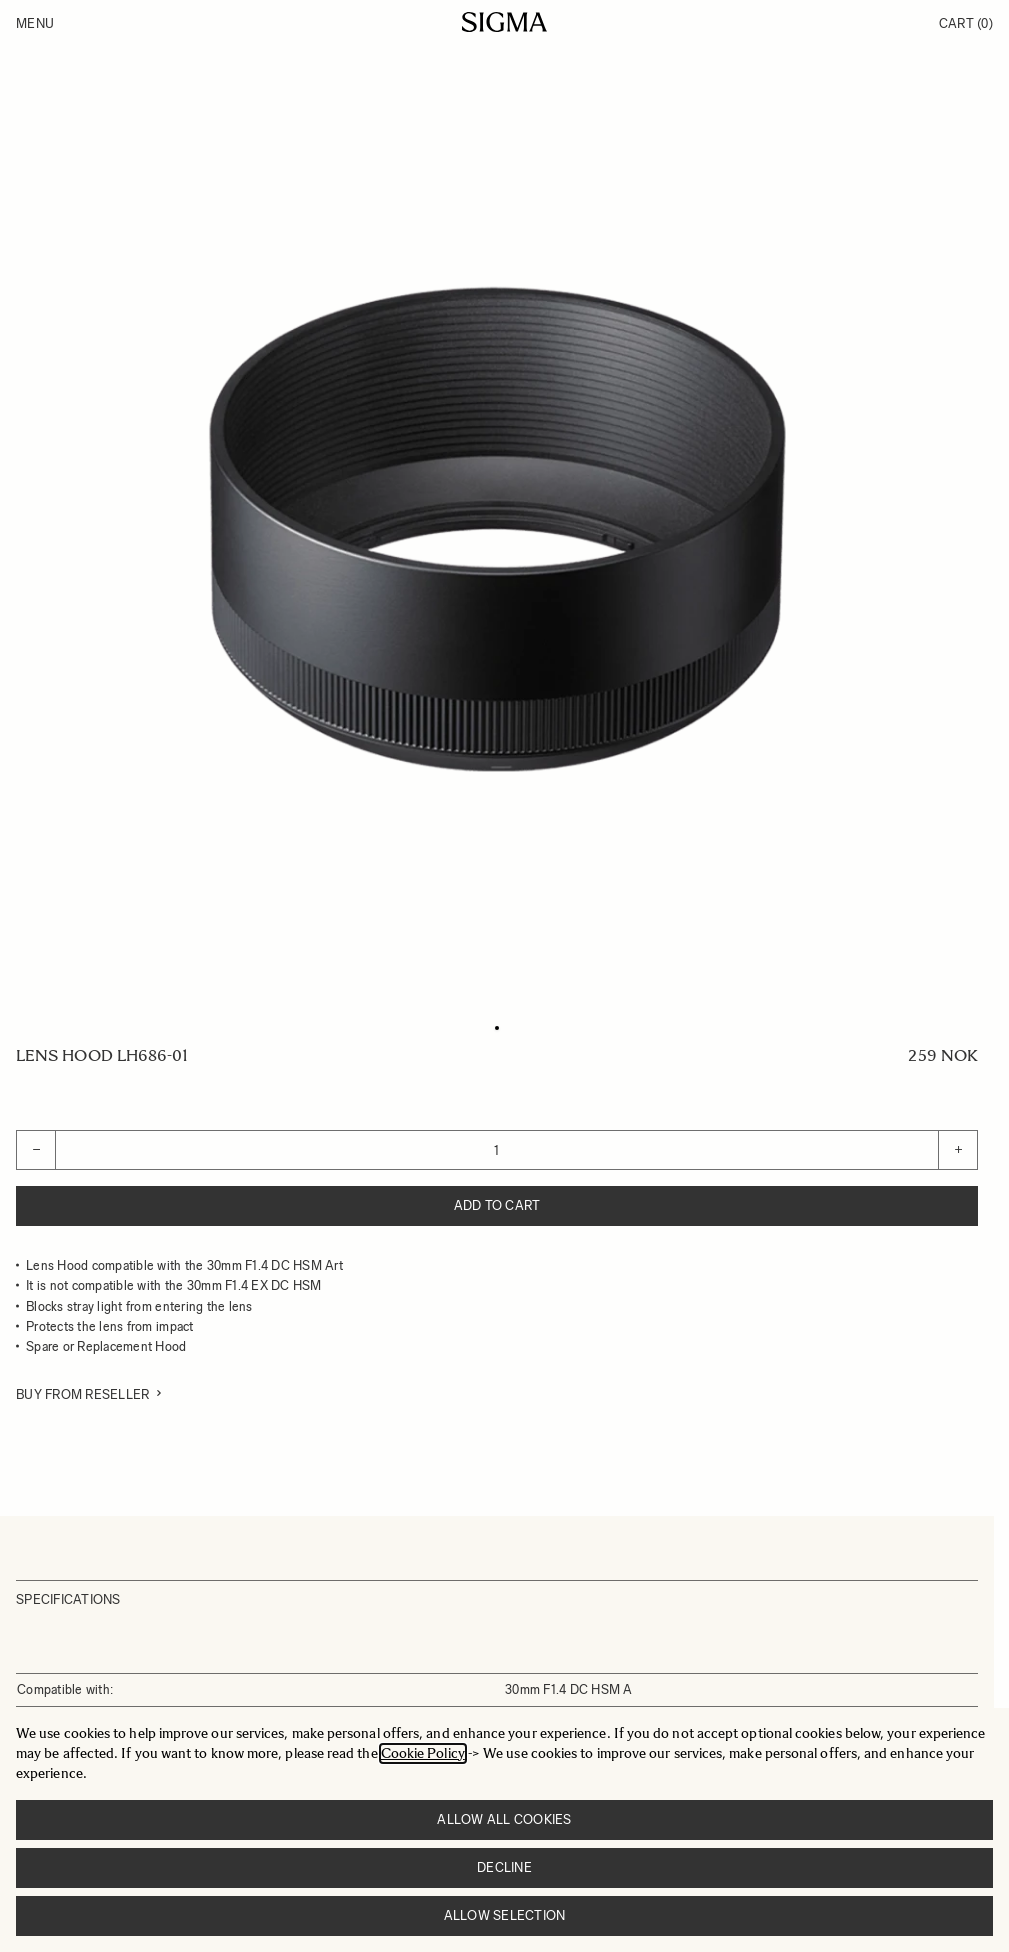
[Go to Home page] (504, 22)
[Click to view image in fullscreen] (497, 529)
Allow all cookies (504, 1819)
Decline (504, 1867)
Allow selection (505, 1915)
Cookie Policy (423, 1753)
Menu (35, 23)
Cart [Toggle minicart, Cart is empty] (966, 23)
